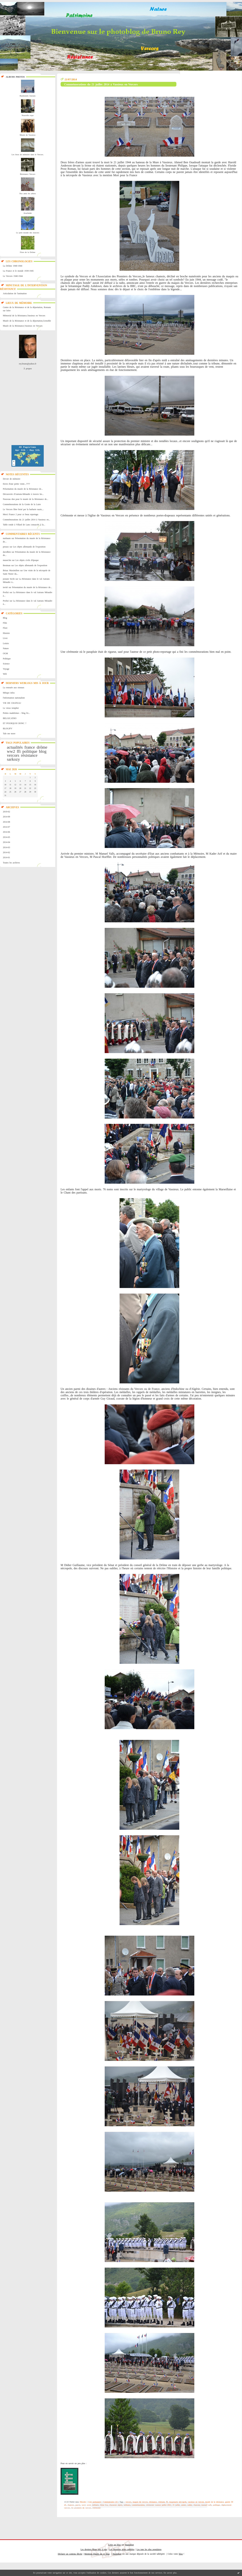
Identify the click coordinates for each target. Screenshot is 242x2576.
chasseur (196, 2505)
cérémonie (96, 2508)
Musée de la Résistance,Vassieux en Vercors (22, 326)
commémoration (138, 2505)
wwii (89, 2505)
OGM (5, 653)
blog (43, 751)
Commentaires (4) (110, 2502)
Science (6, 663)
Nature (6, 648)
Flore (5, 628)
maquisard (173, 2502)
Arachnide (27, 213)
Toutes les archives (11, 862)
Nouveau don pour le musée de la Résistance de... (25, 499)
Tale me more (9, 733)
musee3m (7, 560)
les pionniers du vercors (81, 2508)
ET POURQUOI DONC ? (14, 723)
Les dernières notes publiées (121, 2549)
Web (5, 674)
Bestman (6, 565)
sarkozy (13, 759)
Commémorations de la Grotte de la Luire (22, 504)
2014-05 (6, 837)
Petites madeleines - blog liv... (16, 713)
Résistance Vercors (27, 174)
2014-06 (6, 832)
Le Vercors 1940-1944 (13, 276)
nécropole (182, 2502)
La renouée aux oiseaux (13, 687)
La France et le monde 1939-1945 (18, 271)
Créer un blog (114, 2544)
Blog (5, 618)
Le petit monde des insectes (27, 233)
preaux (6, 546)
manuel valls (206, 2505)
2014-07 (6, 827)
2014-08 (6, 822)
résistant (161, 2502)
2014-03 (6, 847)
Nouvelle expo (28, 115)
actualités (15, 747)
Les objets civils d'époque (27, 560)
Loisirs (6, 643)
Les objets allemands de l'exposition (29, 546)
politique (29, 751)
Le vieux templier (11, 708)
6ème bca (104, 2505)
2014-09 (6, 816)
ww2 (11, 751)
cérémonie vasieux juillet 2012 (158, 2505)
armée (183, 2505)
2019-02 (6, 811)
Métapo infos (9, 693)
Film (5, 623)
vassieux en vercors (196, 2502)
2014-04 (6, 842)
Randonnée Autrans (27, 96)
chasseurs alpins (115, 2505)
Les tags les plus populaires (149, 2549)
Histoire (6, 633)
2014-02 (6, 852)
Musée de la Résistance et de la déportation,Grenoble (27, 321)
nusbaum (7, 538)
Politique (7, 658)
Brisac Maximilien (11, 570)
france (29, 747)
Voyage (6, 669)
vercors (13, 755)
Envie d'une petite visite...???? (16, 484)
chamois (70, 2505)
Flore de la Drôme (27, 252)
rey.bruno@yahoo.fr (27, 363)
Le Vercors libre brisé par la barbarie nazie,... (23, 509)
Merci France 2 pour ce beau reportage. (21, 514)
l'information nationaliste (14, 698)
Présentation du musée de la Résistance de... (23, 489)
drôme (42, 747)
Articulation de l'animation (15, 293)
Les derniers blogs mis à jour (93, 2549)
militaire (95, 2505)
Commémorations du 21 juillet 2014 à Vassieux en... (26, 519)
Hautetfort (129, 2544)
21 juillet (176, 2505)
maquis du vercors (140, 2502)
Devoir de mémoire (11, 479)
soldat (189, 2505)
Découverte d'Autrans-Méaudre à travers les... (23, 494)
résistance (29, 755)
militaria (127, 2505)
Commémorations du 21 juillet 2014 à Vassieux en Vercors (101, 84)
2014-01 (6, 857)
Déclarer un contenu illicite (70, 2554)
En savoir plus (170, 2573)
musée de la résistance (214, 2502)
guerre (77, 2505)
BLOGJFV (7, 728)
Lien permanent (94, 2502)
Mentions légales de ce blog (97, 2554)
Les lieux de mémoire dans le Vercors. (27, 154)
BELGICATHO (9, 718)
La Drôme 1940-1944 (12, 266)
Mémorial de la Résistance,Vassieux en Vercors (24, 315)
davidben (7, 552)
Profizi (6, 592)
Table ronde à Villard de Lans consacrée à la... (24, 524)
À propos (27, 368)
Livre (5, 638)
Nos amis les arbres (27, 193)
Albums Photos (15, 77)
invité (5, 587)
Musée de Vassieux (27, 135)
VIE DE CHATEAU (12, 703)
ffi (19, 751)
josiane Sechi (9, 579)
